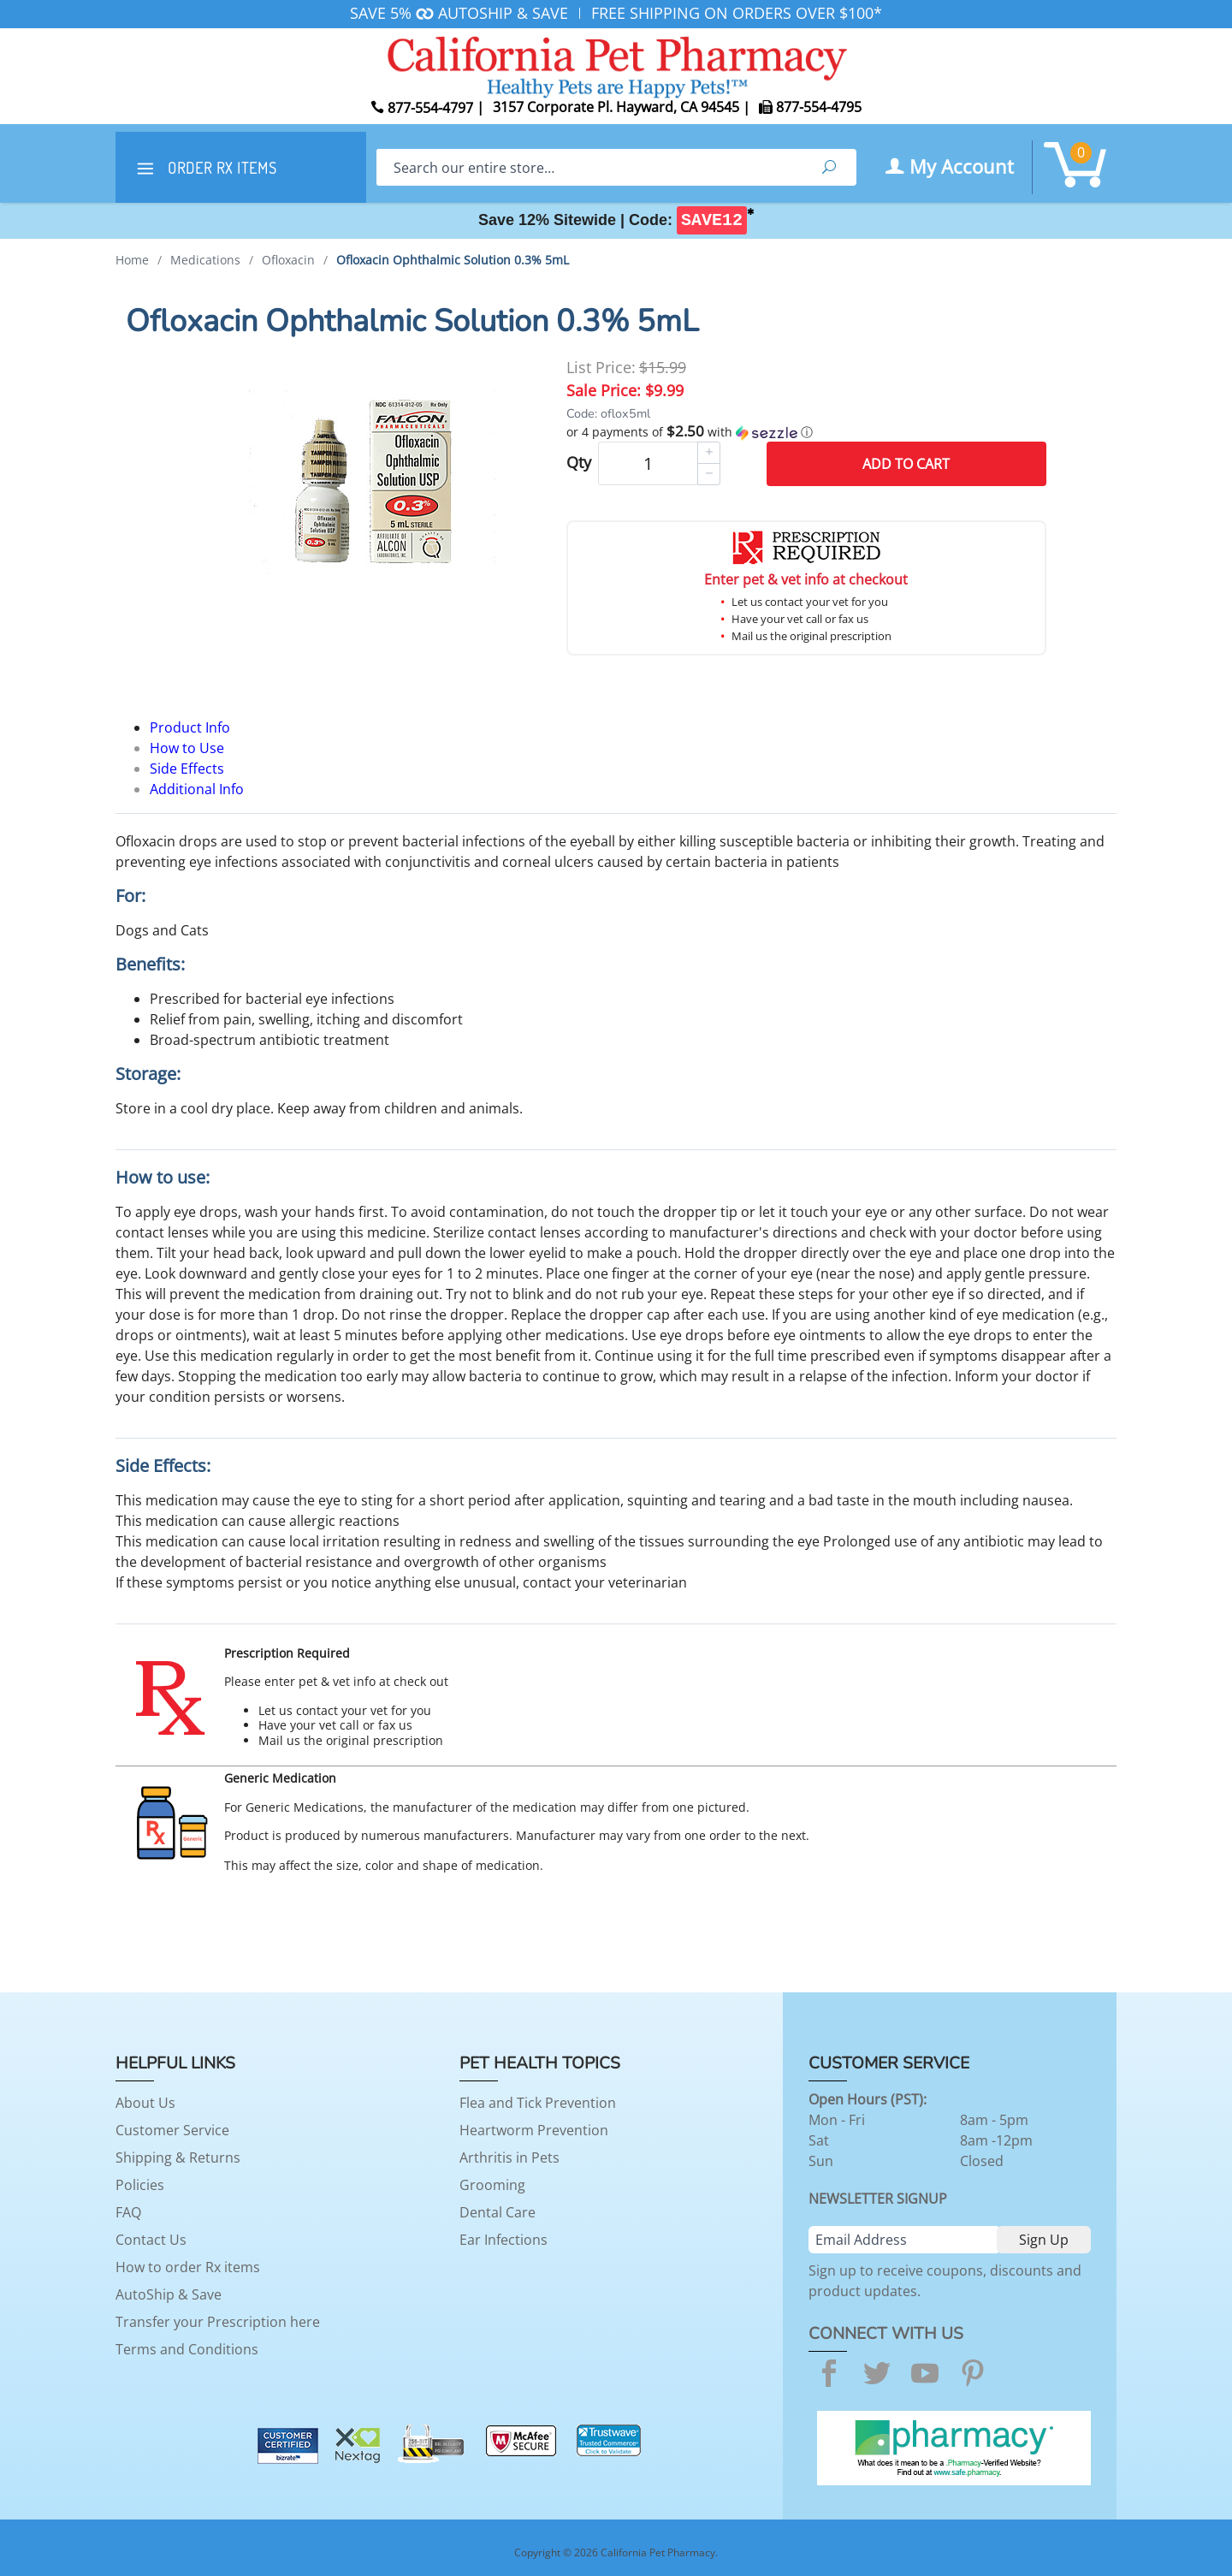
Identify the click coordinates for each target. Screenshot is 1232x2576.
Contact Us (151, 2239)
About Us (145, 2102)
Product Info (190, 727)
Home (132, 260)
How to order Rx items (188, 2267)
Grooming (492, 2184)
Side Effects (187, 768)
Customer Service (172, 2130)
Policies (140, 2184)
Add (906, 464)
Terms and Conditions (187, 2349)
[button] (806, 432)
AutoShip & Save (169, 2294)
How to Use (187, 748)
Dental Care (497, 2212)
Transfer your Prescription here (218, 2321)
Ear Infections (503, 2239)
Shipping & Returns (178, 2157)
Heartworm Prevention (533, 2130)
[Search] (589, 167)
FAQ (128, 2212)
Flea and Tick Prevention (537, 2102)
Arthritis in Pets (509, 2157)
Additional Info (197, 789)
